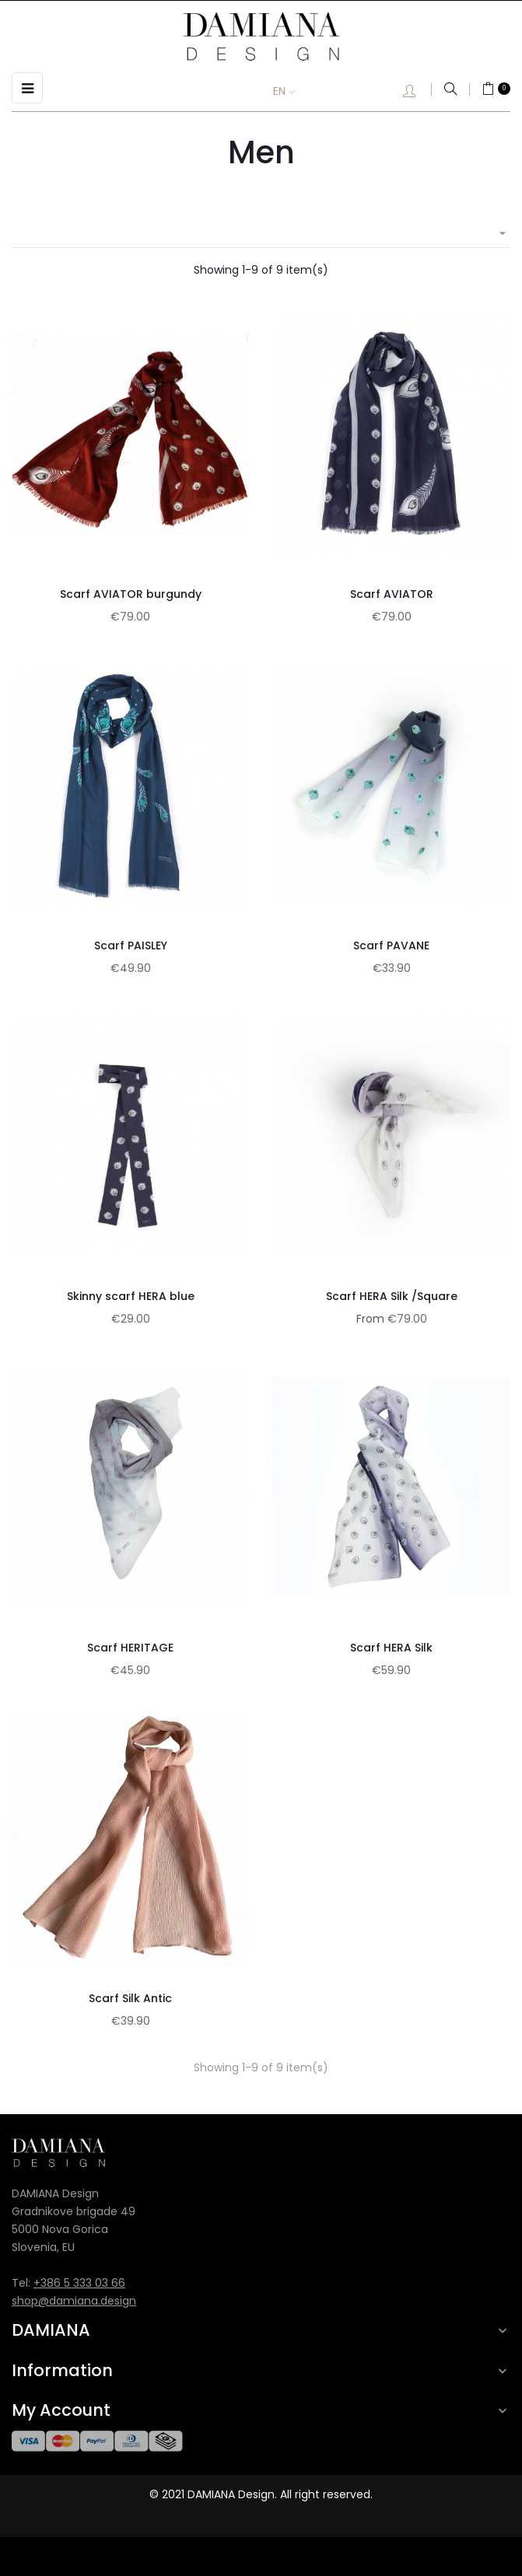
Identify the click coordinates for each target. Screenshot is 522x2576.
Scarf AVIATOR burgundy (130, 594)
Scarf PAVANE (391, 945)
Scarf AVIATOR (391, 594)
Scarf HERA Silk (391, 1647)
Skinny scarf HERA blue (130, 1296)
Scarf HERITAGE (130, 1647)
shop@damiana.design (74, 2301)
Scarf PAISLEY (130, 945)
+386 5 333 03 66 (79, 2283)
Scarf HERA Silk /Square (391, 1296)
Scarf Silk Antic (130, 1998)
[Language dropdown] (295, 91)
